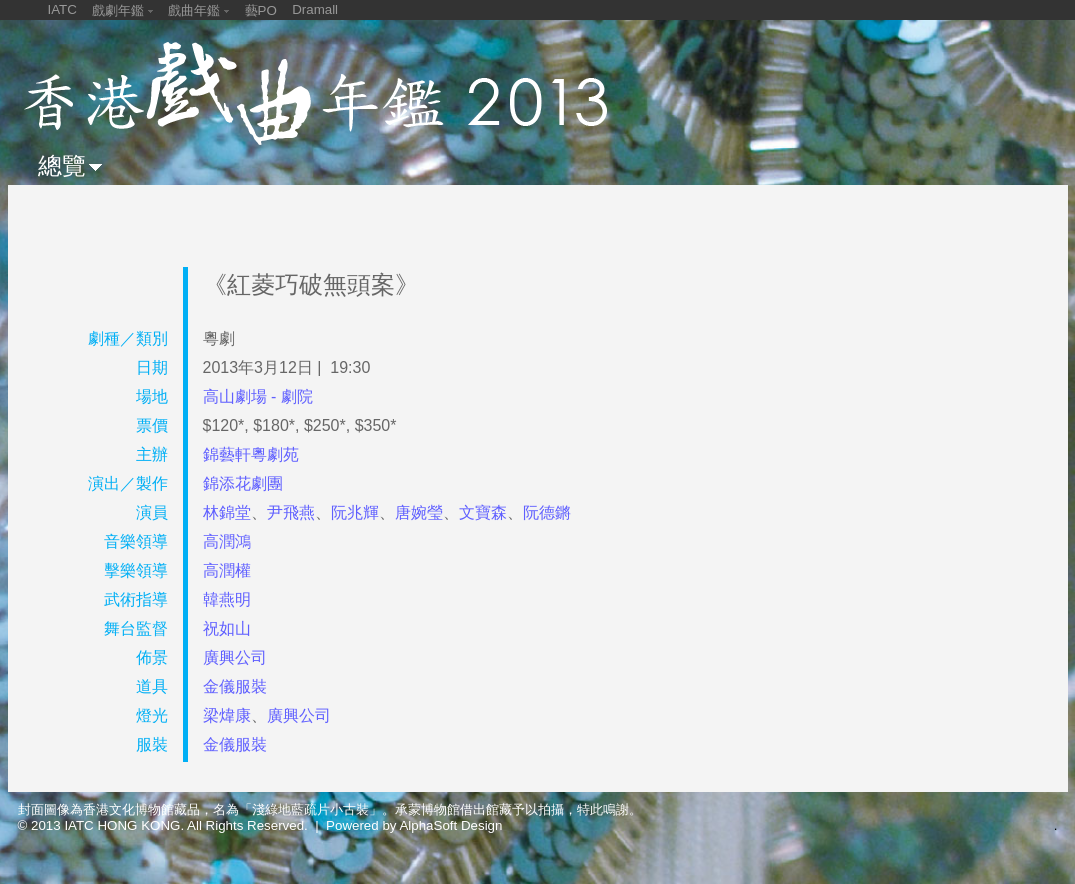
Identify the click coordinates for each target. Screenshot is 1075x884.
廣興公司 (235, 657)
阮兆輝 (355, 512)
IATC (62, 9)
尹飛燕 (291, 512)
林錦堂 (227, 512)
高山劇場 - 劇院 (258, 396)
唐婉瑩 (419, 512)
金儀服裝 (235, 686)
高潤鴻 (227, 541)
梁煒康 (227, 715)
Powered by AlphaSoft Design (414, 825)
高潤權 (227, 570)
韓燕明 (227, 599)
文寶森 (483, 512)
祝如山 (227, 628)
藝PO (261, 10)
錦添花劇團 (243, 483)
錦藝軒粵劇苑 (251, 454)
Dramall (315, 9)
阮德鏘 (547, 512)
